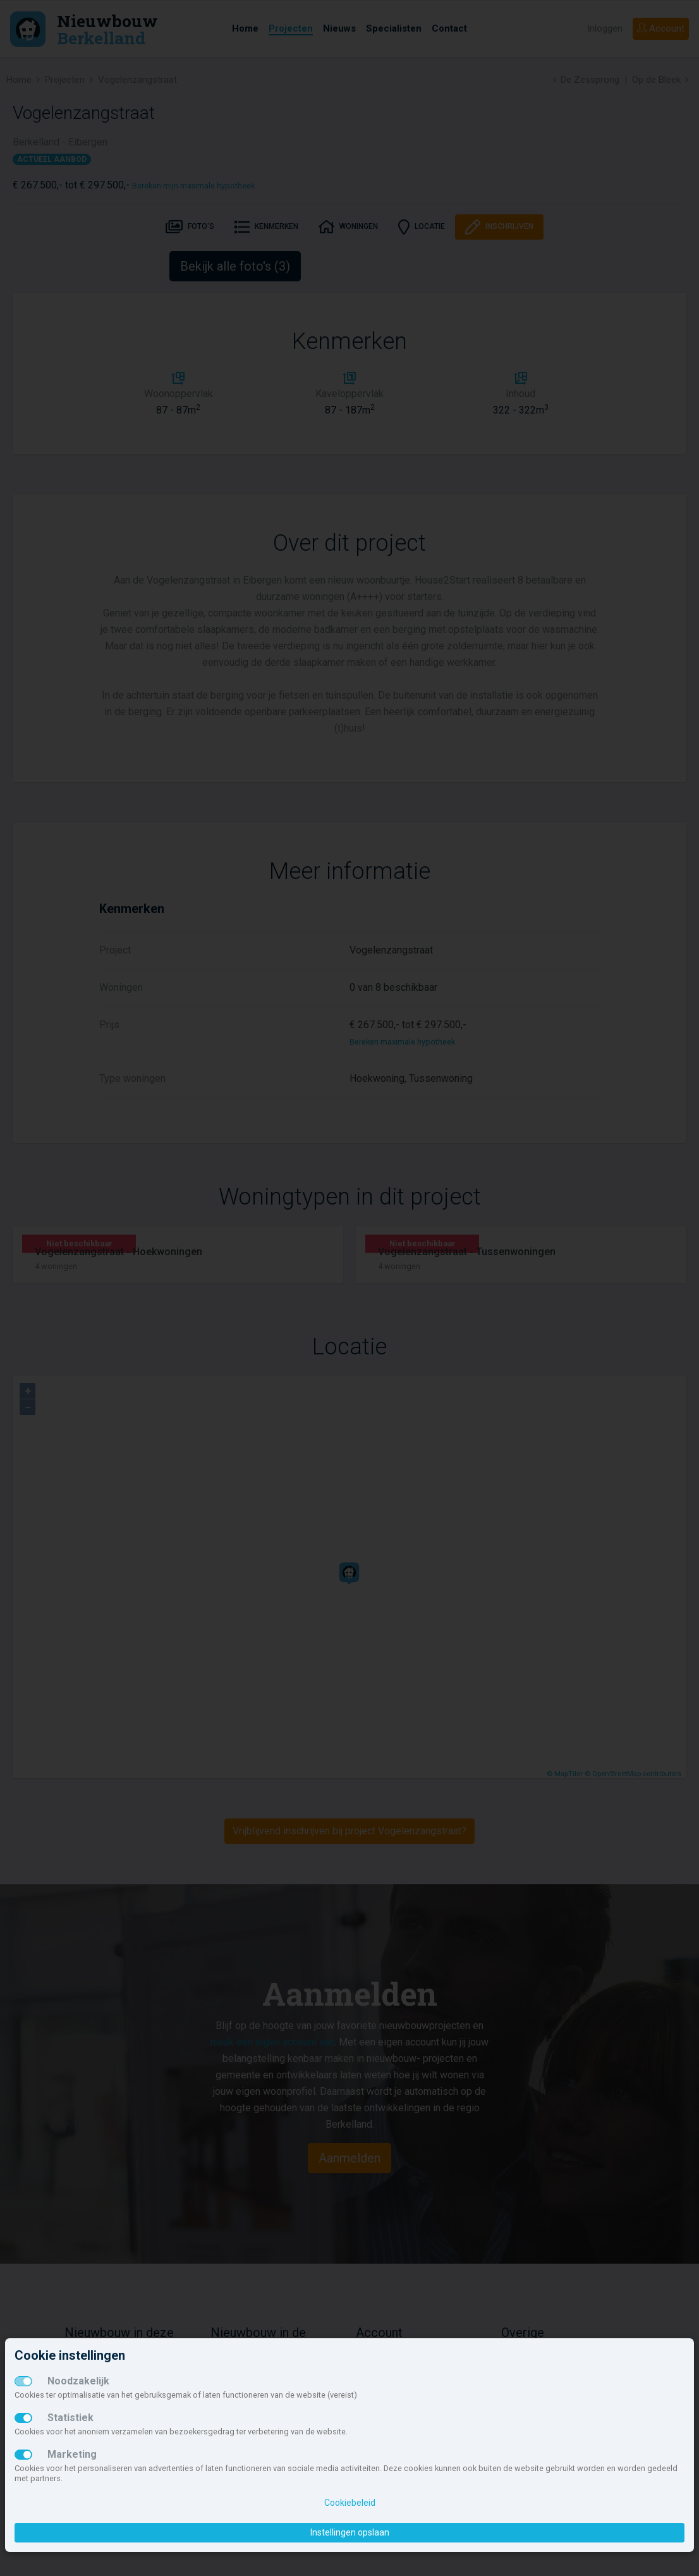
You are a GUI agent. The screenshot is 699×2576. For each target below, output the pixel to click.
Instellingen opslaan (349, 2532)
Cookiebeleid (349, 2503)
